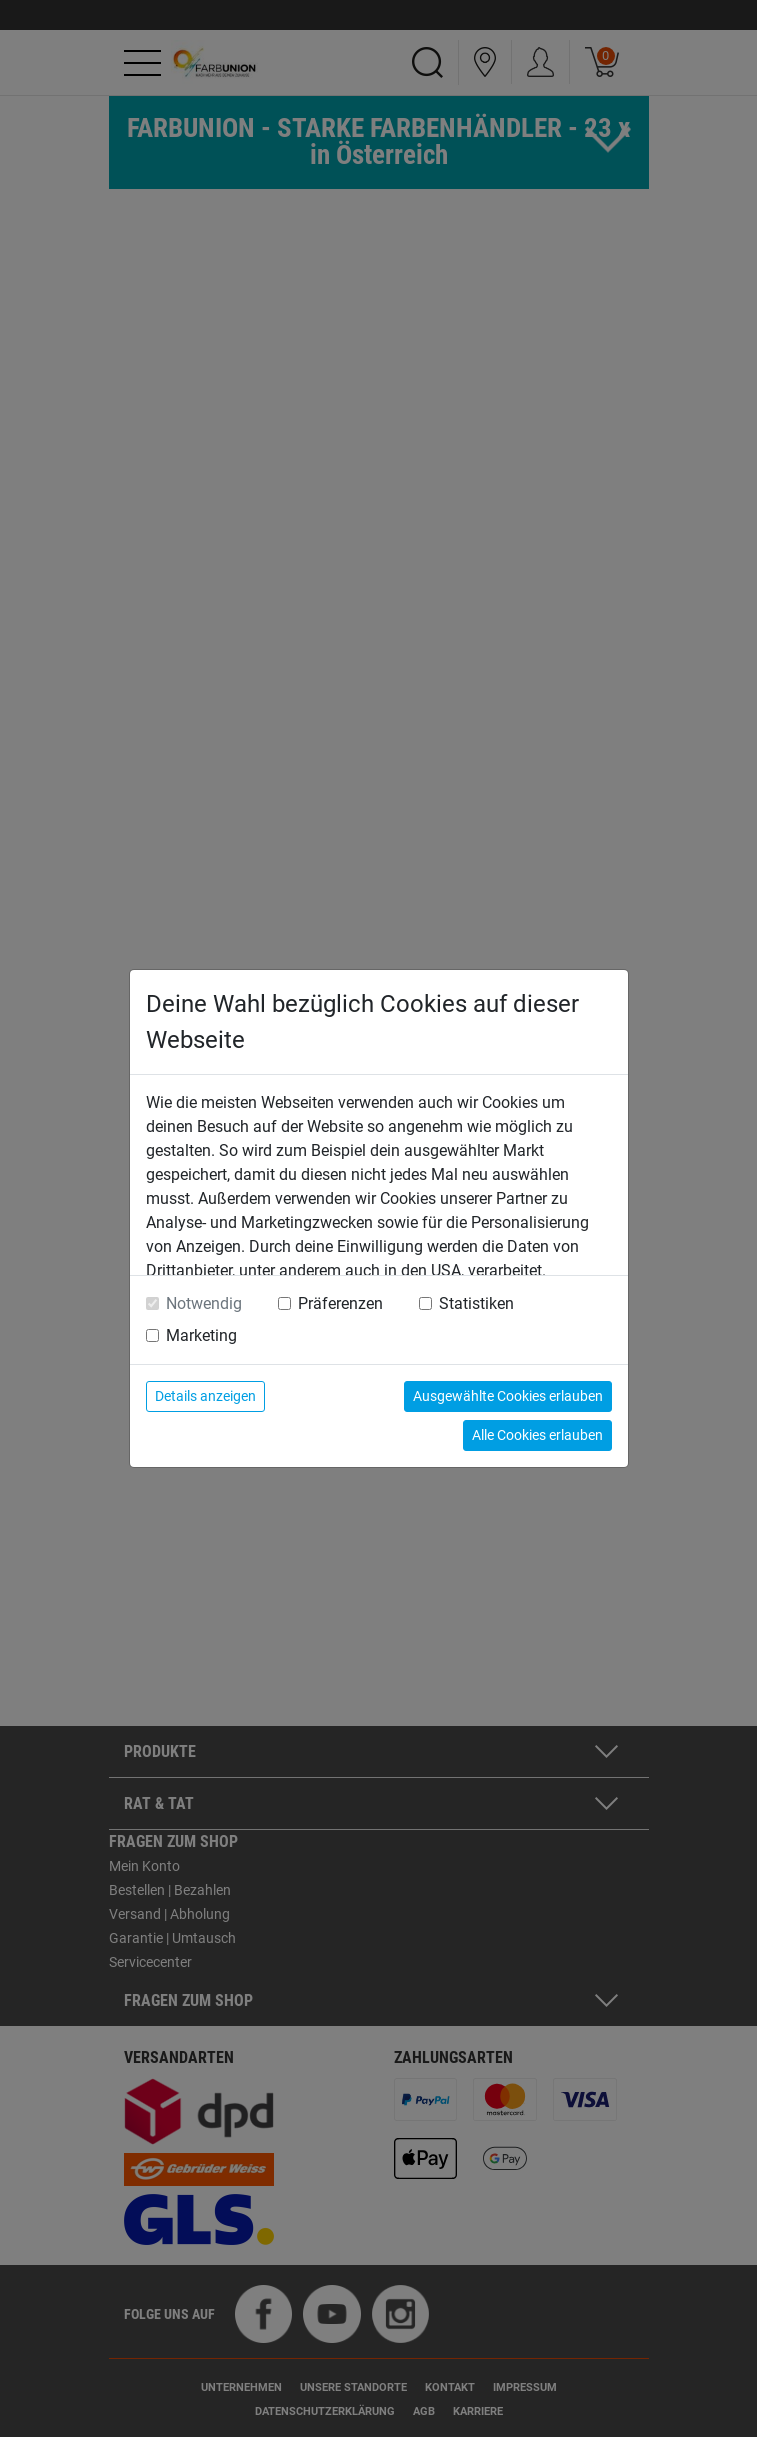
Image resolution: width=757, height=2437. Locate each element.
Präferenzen (340, 1303)
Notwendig (204, 1303)
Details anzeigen (205, 1396)
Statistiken (476, 1303)
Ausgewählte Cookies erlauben (508, 1396)
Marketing (201, 1335)
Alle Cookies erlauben (537, 1435)
